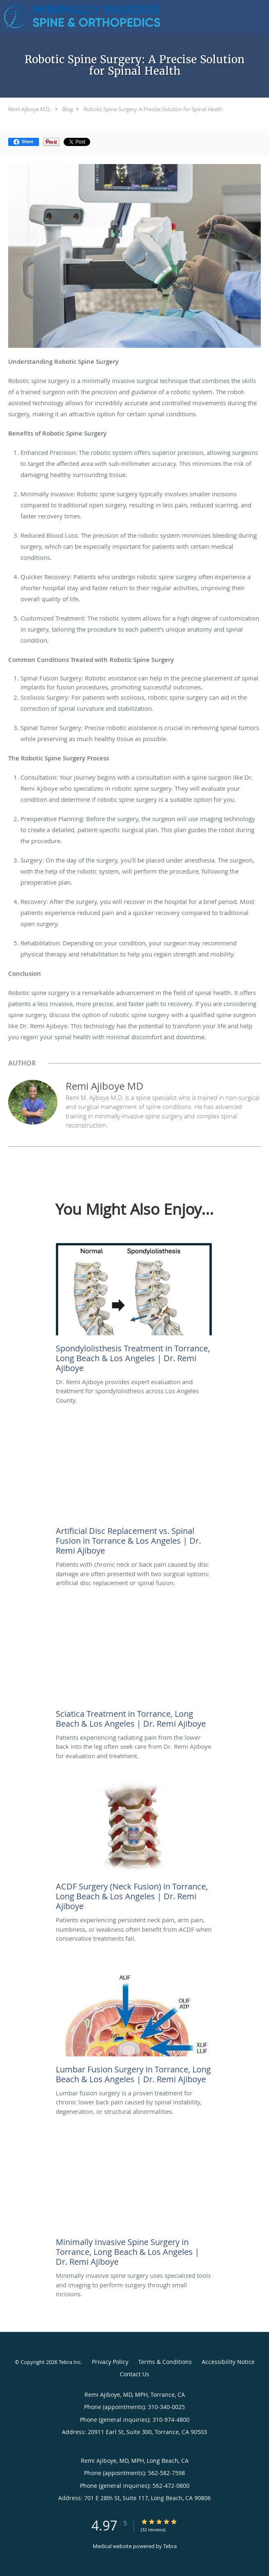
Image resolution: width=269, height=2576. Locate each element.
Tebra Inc (70, 2362)
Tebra (170, 2546)
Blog (67, 109)
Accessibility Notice (228, 2362)
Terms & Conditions (165, 2362)
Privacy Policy (110, 2362)
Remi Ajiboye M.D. (30, 109)
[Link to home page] (111, 16)
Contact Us (134, 2374)
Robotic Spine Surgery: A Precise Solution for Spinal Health (153, 109)
